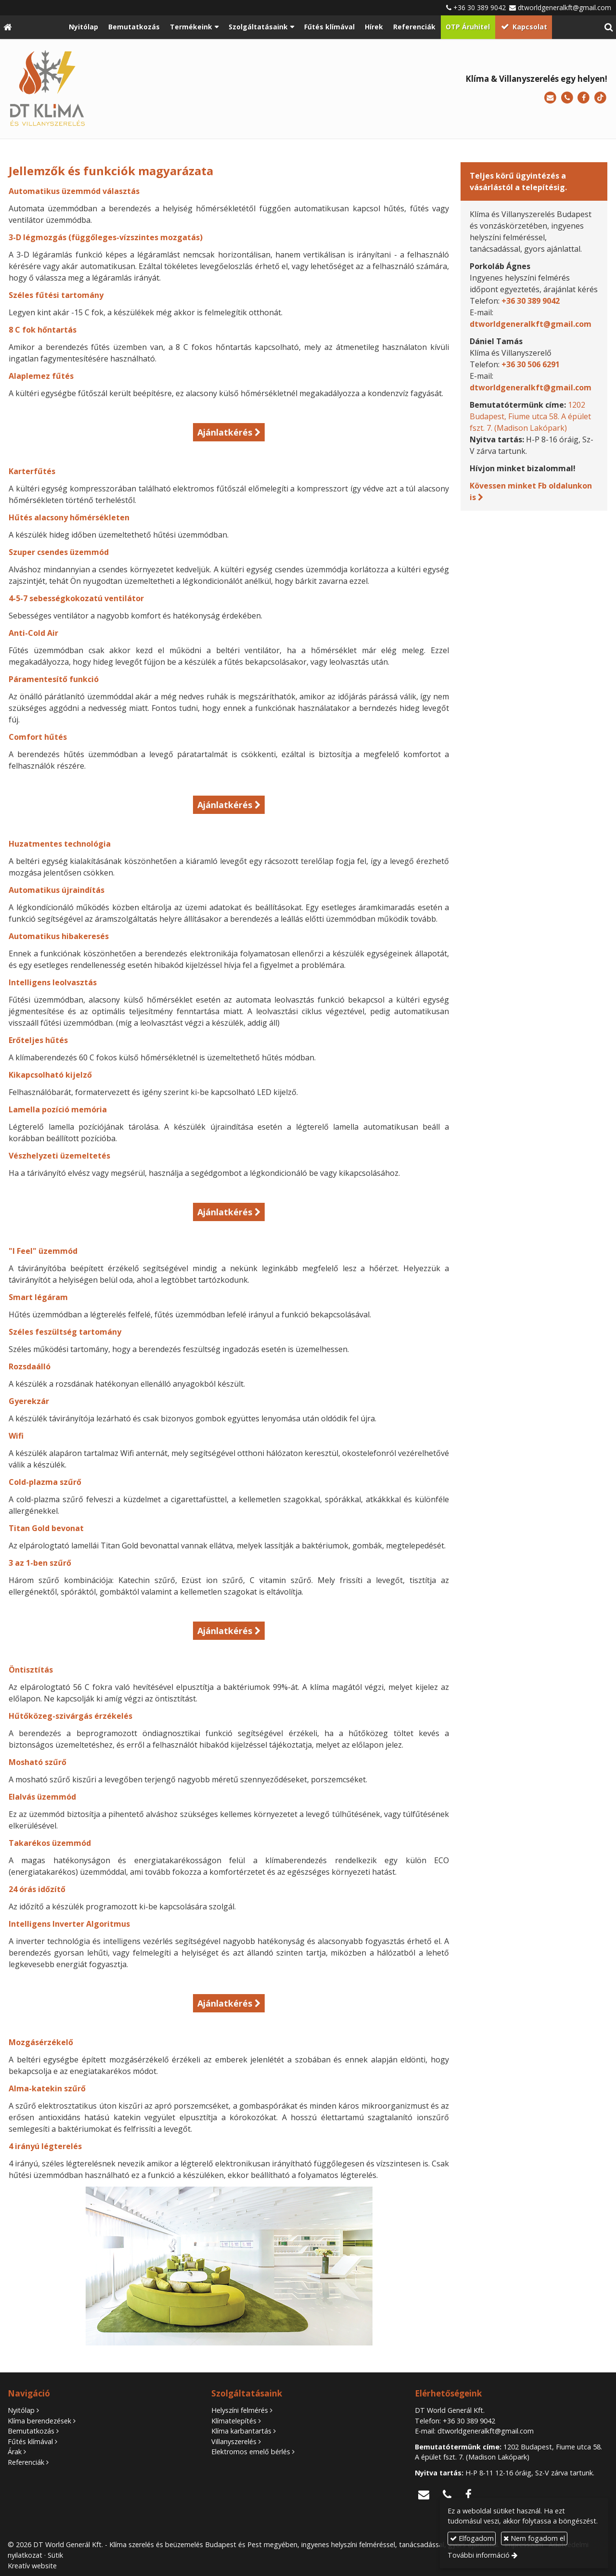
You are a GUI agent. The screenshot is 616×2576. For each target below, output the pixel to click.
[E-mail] (550, 98)
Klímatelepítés (234, 2420)
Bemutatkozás (31, 2430)
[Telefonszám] (567, 98)
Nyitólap (21, 2410)
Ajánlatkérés (224, 432)
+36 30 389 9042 (479, 7)
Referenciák (26, 2462)
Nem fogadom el (534, 2538)
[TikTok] (600, 98)
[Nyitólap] (7, 27)
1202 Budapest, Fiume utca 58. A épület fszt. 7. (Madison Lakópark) (530, 416)
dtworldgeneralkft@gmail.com (564, 7)
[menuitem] (83, 27)
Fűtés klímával (30, 2441)
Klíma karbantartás (241, 2430)
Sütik (55, 2555)
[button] (608, 27)
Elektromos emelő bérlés (250, 2451)
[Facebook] (583, 98)
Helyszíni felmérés (239, 2410)
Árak (15, 2451)
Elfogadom (472, 2538)
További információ (479, 2555)
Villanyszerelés (234, 2441)
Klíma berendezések (39, 2420)
